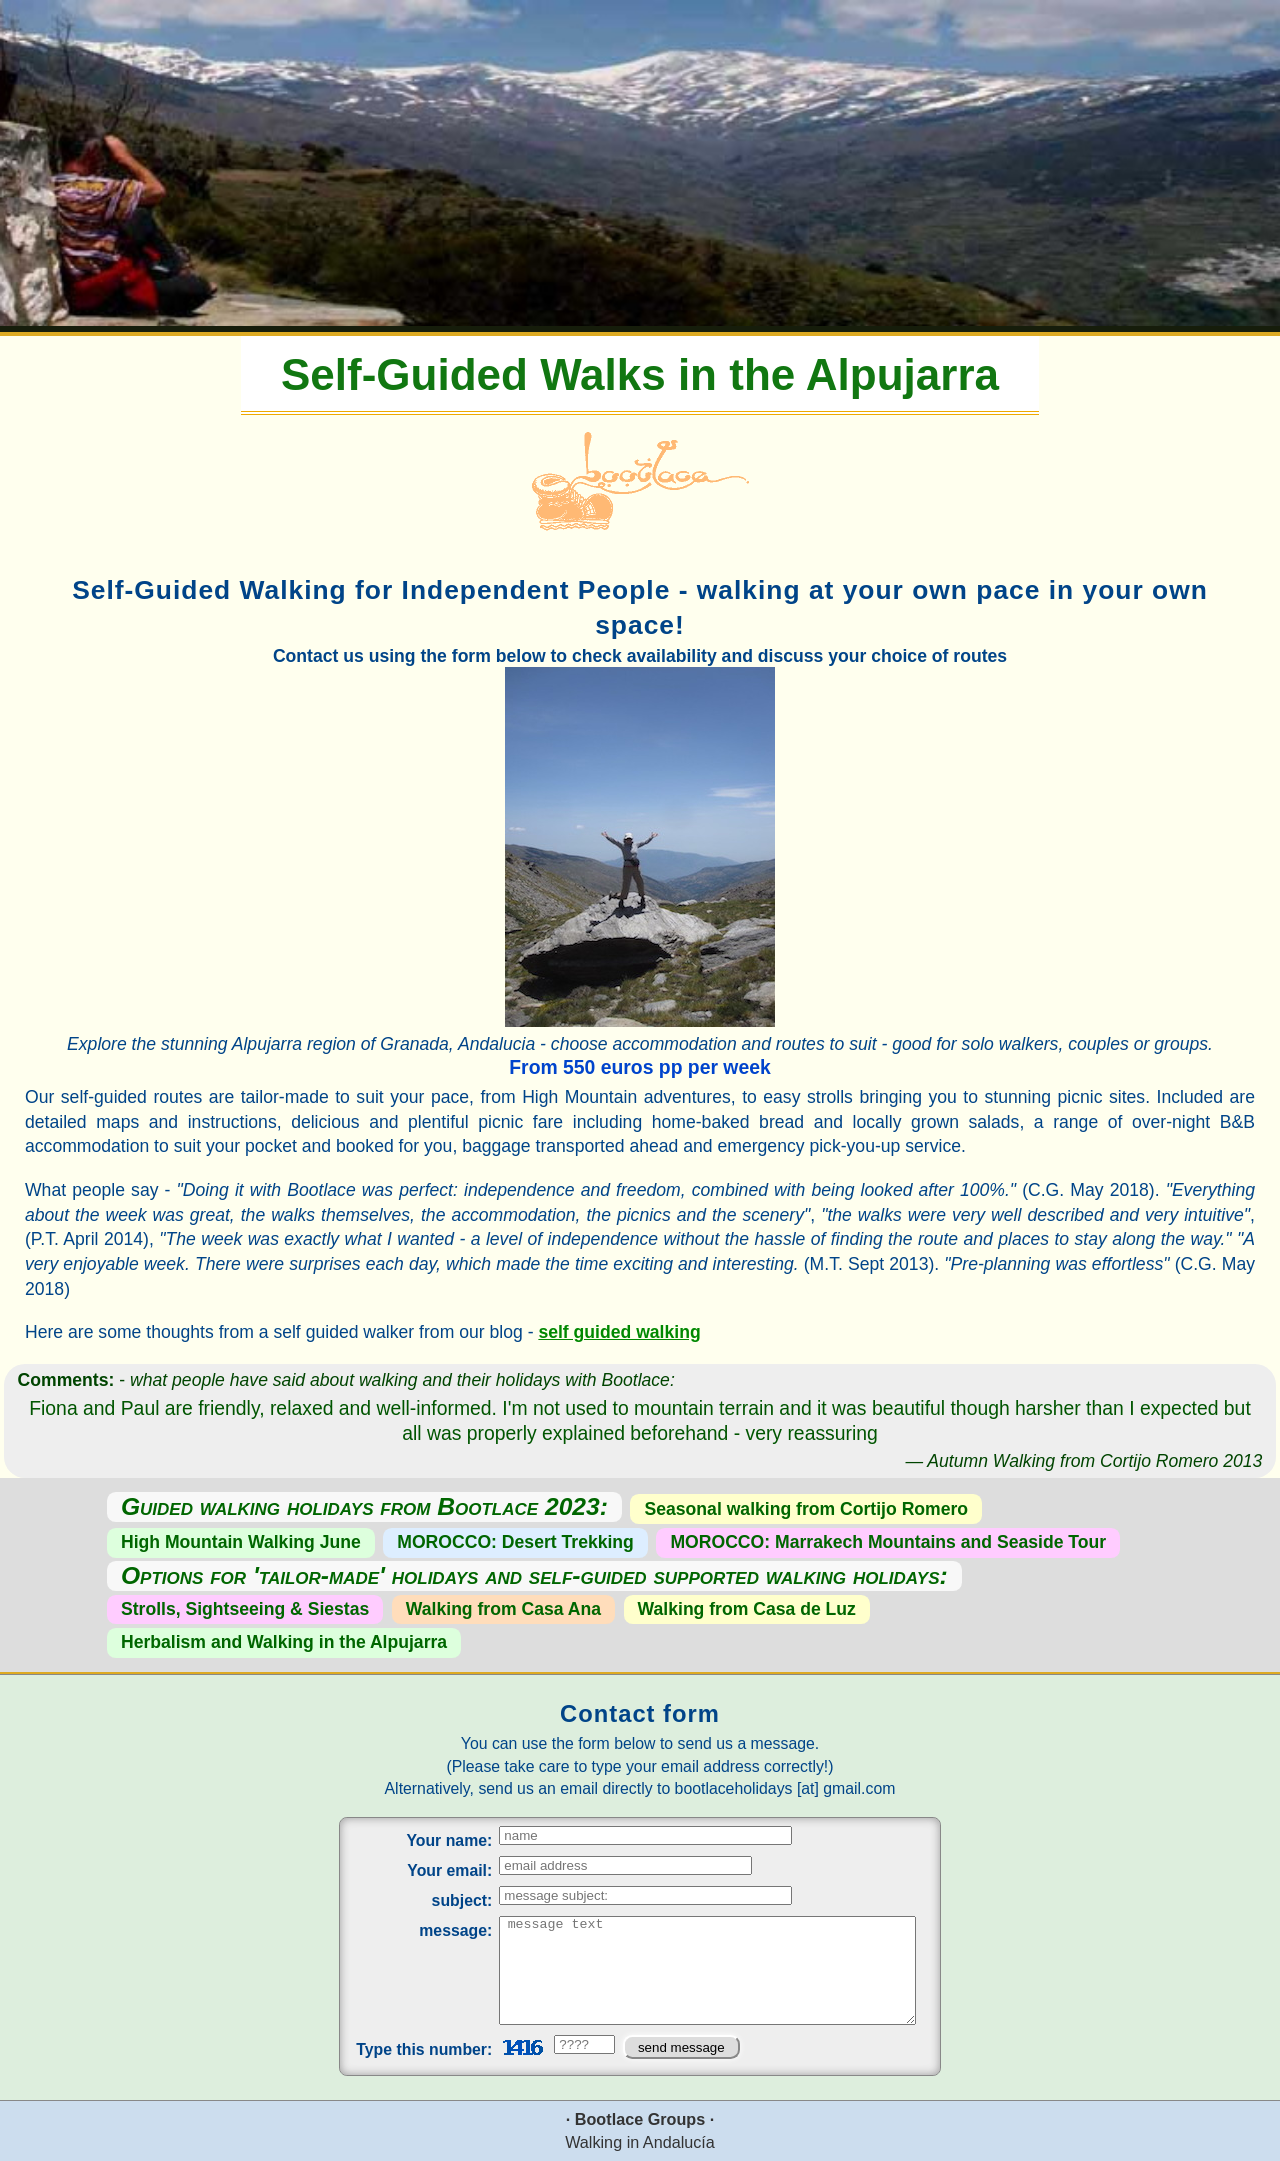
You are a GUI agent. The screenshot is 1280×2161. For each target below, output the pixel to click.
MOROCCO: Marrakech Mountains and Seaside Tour (888, 1542)
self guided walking (619, 1332)
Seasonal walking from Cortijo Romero (807, 1509)
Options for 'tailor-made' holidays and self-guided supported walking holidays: (534, 1576)
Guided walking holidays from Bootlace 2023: (364, 1507)
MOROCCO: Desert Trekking (515, 1542)
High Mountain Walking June (241, 1542)
